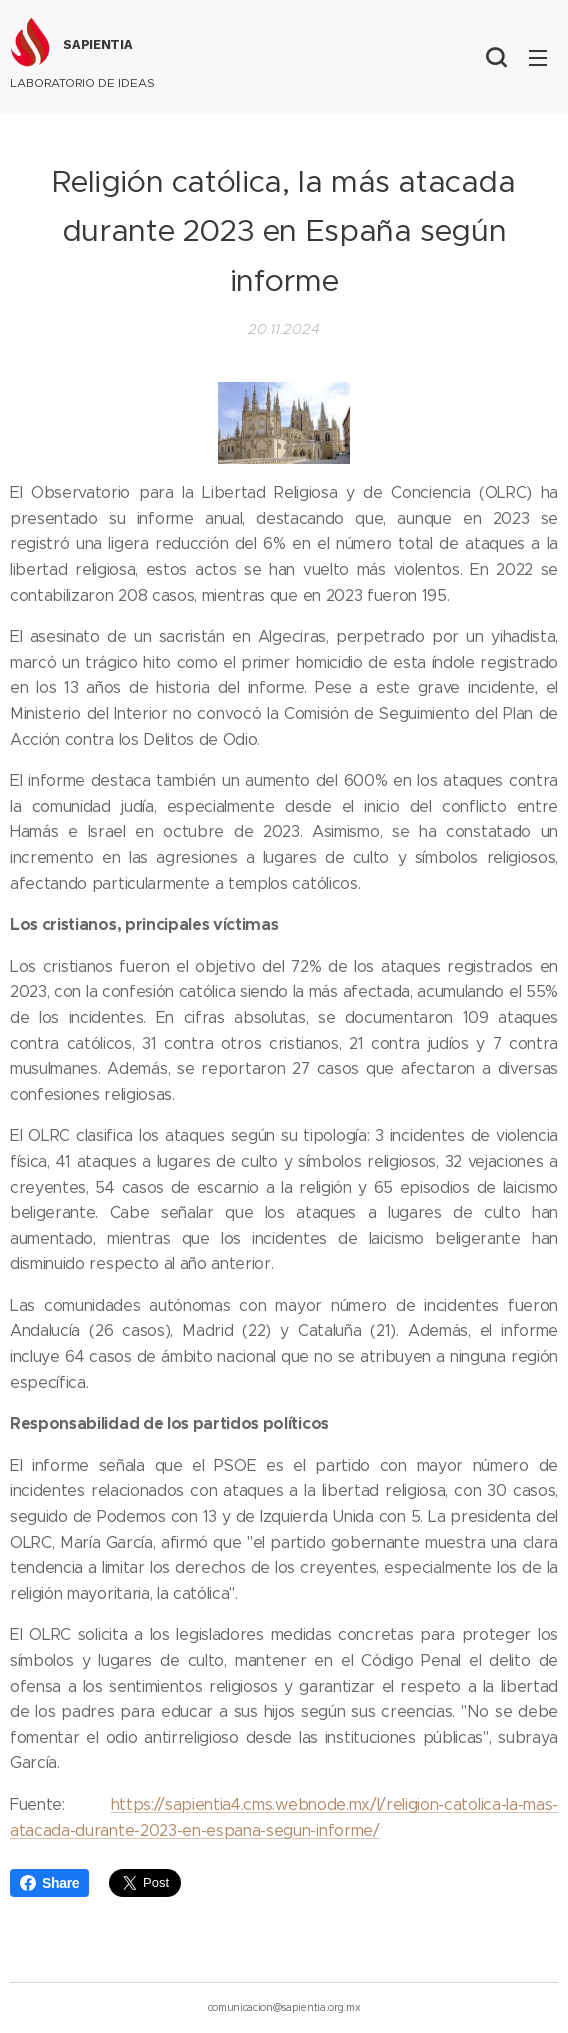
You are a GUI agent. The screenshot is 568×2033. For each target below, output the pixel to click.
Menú (538, 58)
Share (49, 1883)
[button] (496, 57)
